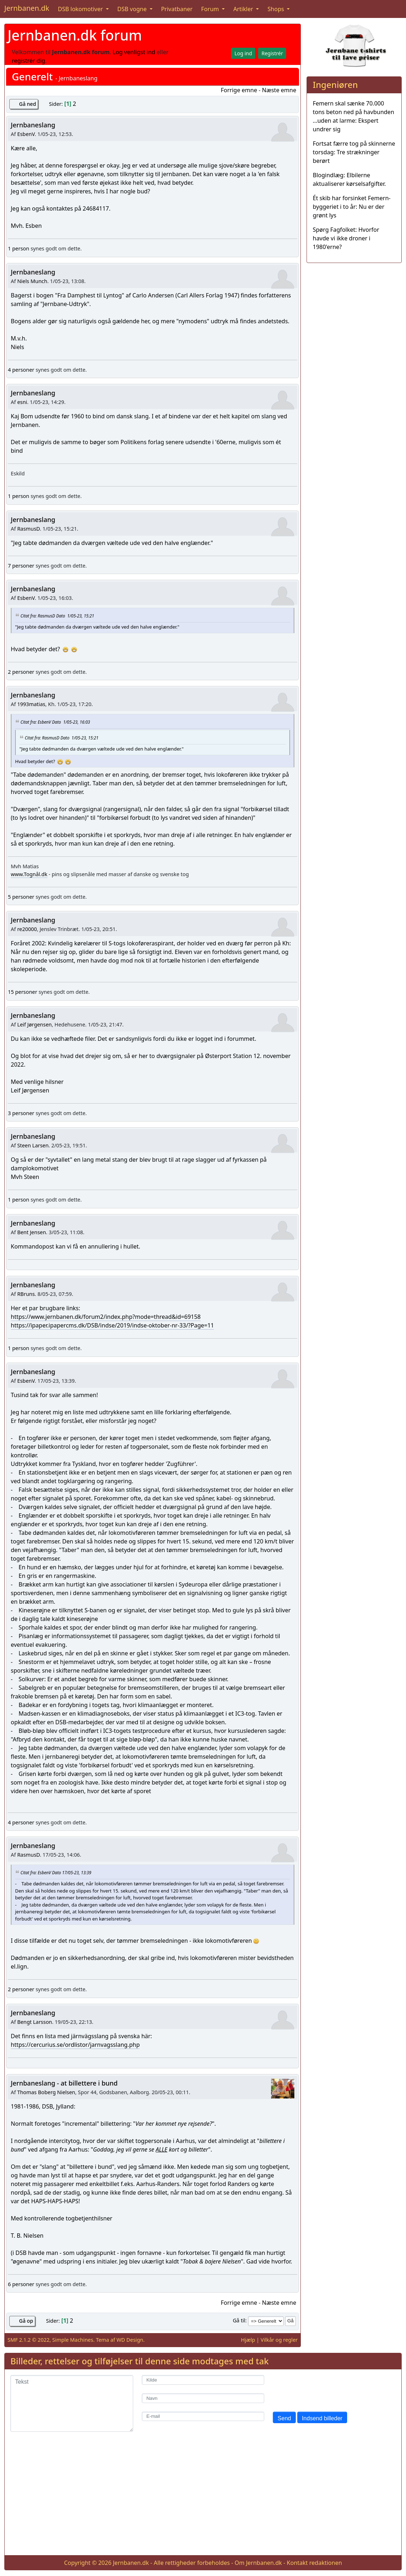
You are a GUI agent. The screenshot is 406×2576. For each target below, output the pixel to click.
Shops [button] (276, 9)
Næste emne (279, 90)
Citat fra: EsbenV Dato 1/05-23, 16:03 (55, 722)
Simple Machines (72, 2339)
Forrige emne (239, 90)
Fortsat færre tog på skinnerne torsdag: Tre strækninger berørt (354, 152)
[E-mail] (203, 2416)
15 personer (22, 991)
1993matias (31, 704)
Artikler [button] (244, 9)
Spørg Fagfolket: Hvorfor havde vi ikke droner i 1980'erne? (346, 238)
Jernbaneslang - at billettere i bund (64, 2083)
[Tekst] (71, 2403)
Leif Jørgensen (34, 1024)
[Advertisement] (203, 2499)
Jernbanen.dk (26, 8)
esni (22, 402)
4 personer (21, 369)
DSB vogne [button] (132, 9)
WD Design (129, 2339)
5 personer (21, 896)
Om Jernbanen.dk (258, 2563)
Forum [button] (210, 9)
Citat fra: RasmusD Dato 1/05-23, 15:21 (57, 616)
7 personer (21, 565)
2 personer (21, 671)
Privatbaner (177, 9)
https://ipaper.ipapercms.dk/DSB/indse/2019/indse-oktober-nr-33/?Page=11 (112, 1325)
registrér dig (28, 61)
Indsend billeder (322, 2418)
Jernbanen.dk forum (75, 34)
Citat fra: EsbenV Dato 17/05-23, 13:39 (55, 1872)
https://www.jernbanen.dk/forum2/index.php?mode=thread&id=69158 (106, 1317)
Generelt (32, 76)
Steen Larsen (32, 1145)
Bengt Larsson (34, 2021)
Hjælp (248, 2339)
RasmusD (28, 528)
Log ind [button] (243, 53)
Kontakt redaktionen (314, 2563)
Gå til (239, 2320)
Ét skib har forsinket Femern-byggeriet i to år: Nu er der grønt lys (352, 206)
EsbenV (26, 134)
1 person (18, 248)
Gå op (26, 2320)
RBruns (26, 1294)
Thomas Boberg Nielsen (46, 2092)
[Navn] (203, 2398)
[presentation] (327, 2389)
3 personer (21, 1113)
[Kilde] (203, 2380)
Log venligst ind (134, 52)
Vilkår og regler (279, 2339)
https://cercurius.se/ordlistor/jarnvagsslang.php (75, 2045)
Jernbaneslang (33, 125)
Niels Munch (32, 281)
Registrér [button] (272, 53)
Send (284, 2418)
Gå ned (27, 103)
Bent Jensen (31, 1232)
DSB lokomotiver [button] (81, 9)
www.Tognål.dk (29, 874)
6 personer (21, 2284)
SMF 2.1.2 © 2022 (29, 2339)
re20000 (27, 929)
